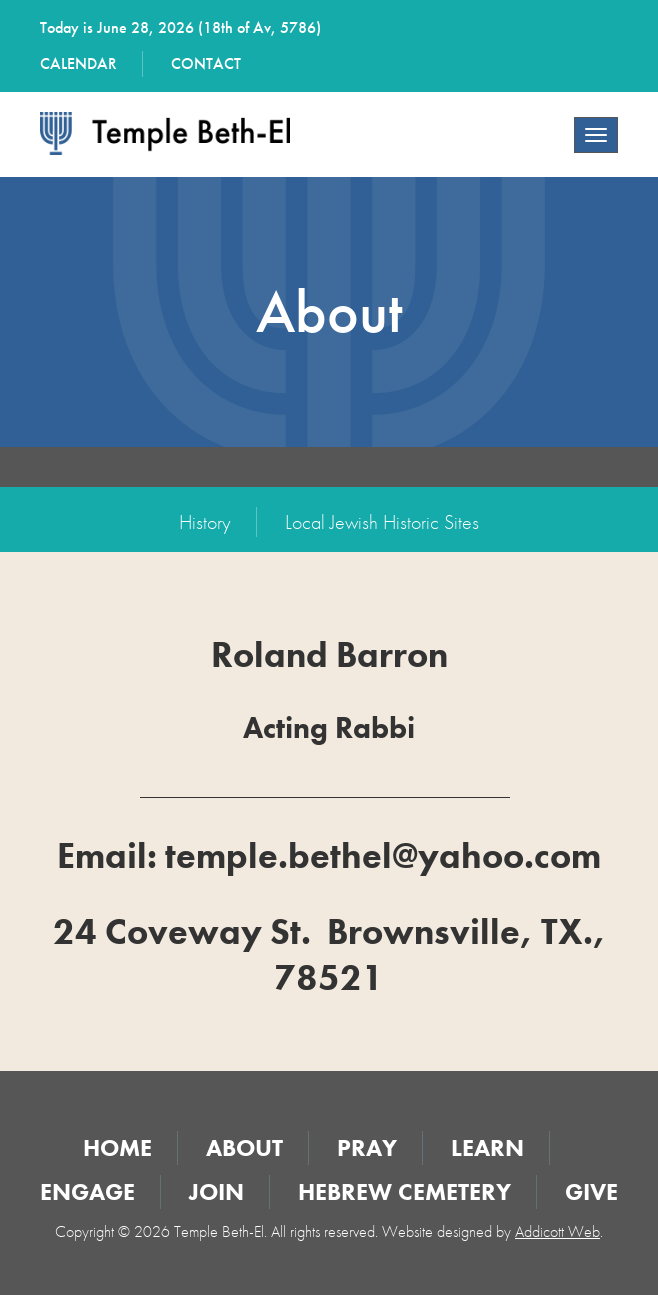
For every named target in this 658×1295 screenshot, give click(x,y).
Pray (367, 1147)
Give (591, 1191)
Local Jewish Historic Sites (382, 522)
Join (216, 1191)
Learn (487, 1147)
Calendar (78, 63)
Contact (206, 63)
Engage (87, 1191)
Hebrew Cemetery (404, 1191)
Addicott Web (557, 1231)
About (244, 1147)
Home (117, 1147)
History (205, 522)
